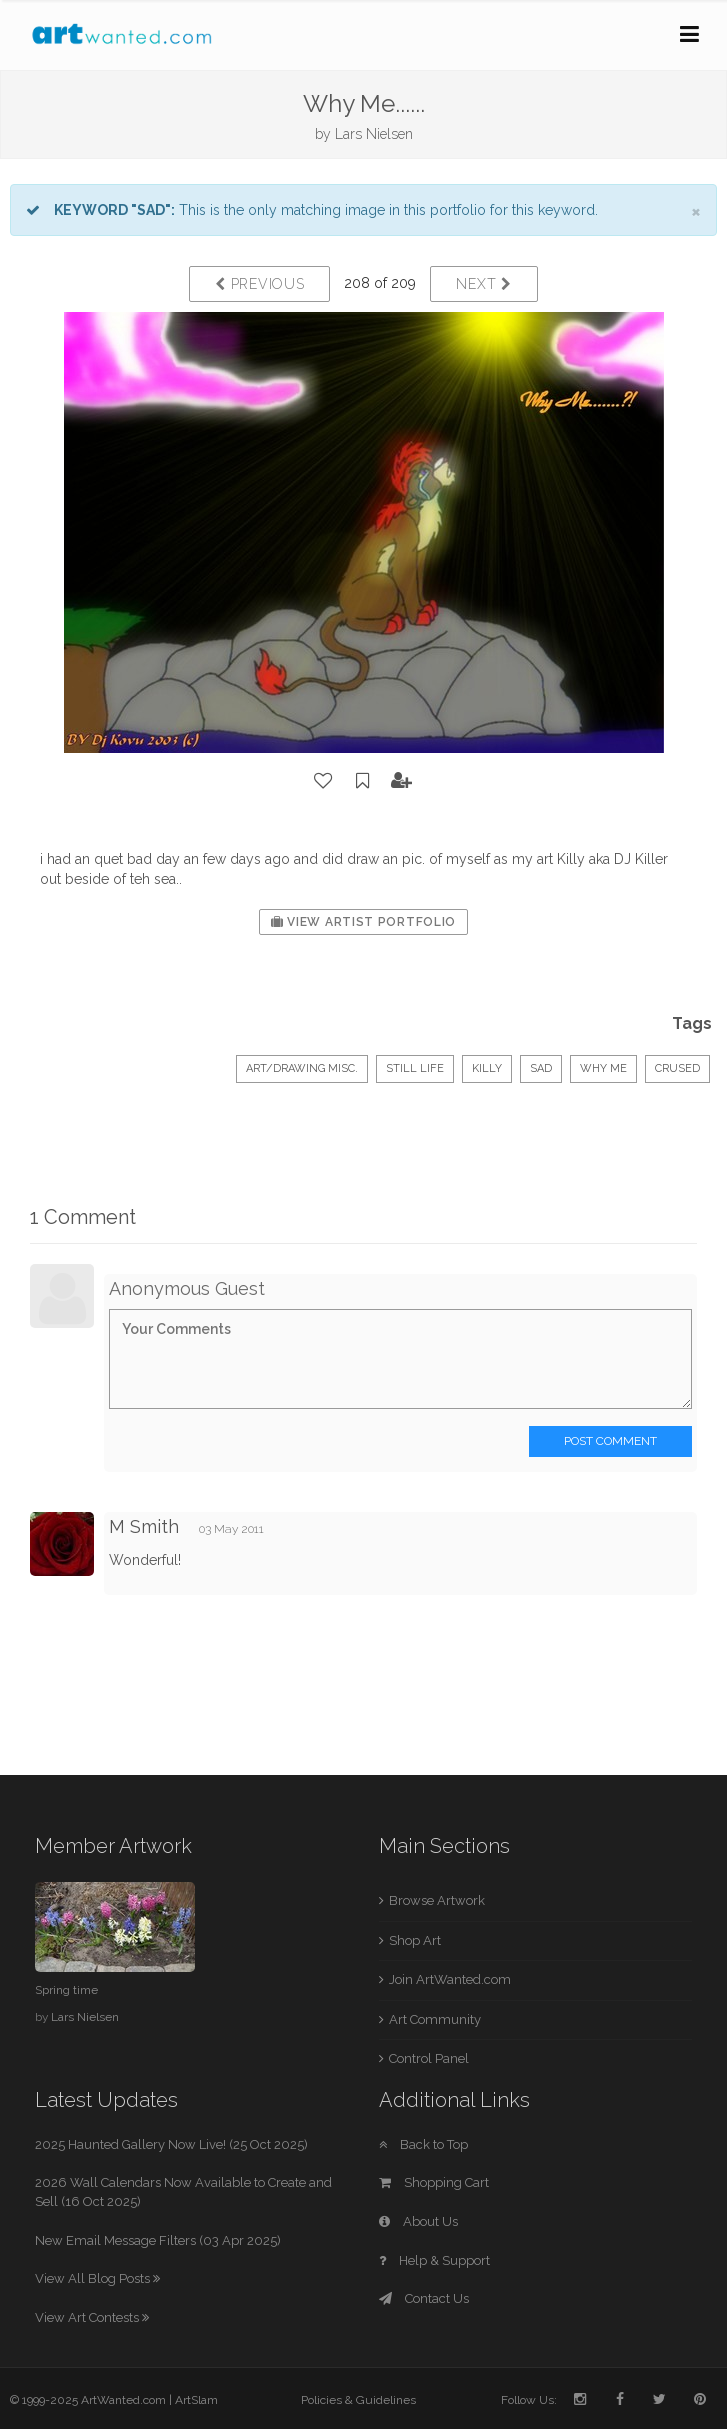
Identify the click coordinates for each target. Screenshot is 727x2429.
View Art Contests (92, 2317)
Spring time (66, 1990)
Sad (541, 1068)
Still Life (415, 1068)
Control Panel (429, 2058)
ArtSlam (196, 2400)
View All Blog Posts (97, 2278)
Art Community (435, 2019)
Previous (259, 284)
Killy (487, 1068)
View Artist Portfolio (363, 922)
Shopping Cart (434, 2182)
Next (483, 284)
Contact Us (424, 2298)
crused (677, 1068)
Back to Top (423, 2144)
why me (603, 1068)
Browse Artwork (437, 1900)
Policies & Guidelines (358, 2400)
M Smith (144, 1526)
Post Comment (610, 1441)
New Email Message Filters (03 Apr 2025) (158, 2240)
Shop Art (415, 1940)
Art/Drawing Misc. (302, 1068)
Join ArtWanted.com (450, 1979)
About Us (418, 2221)
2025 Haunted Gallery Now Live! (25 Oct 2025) (171, 2144)
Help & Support (434, 2260)
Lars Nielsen (374, 134)
